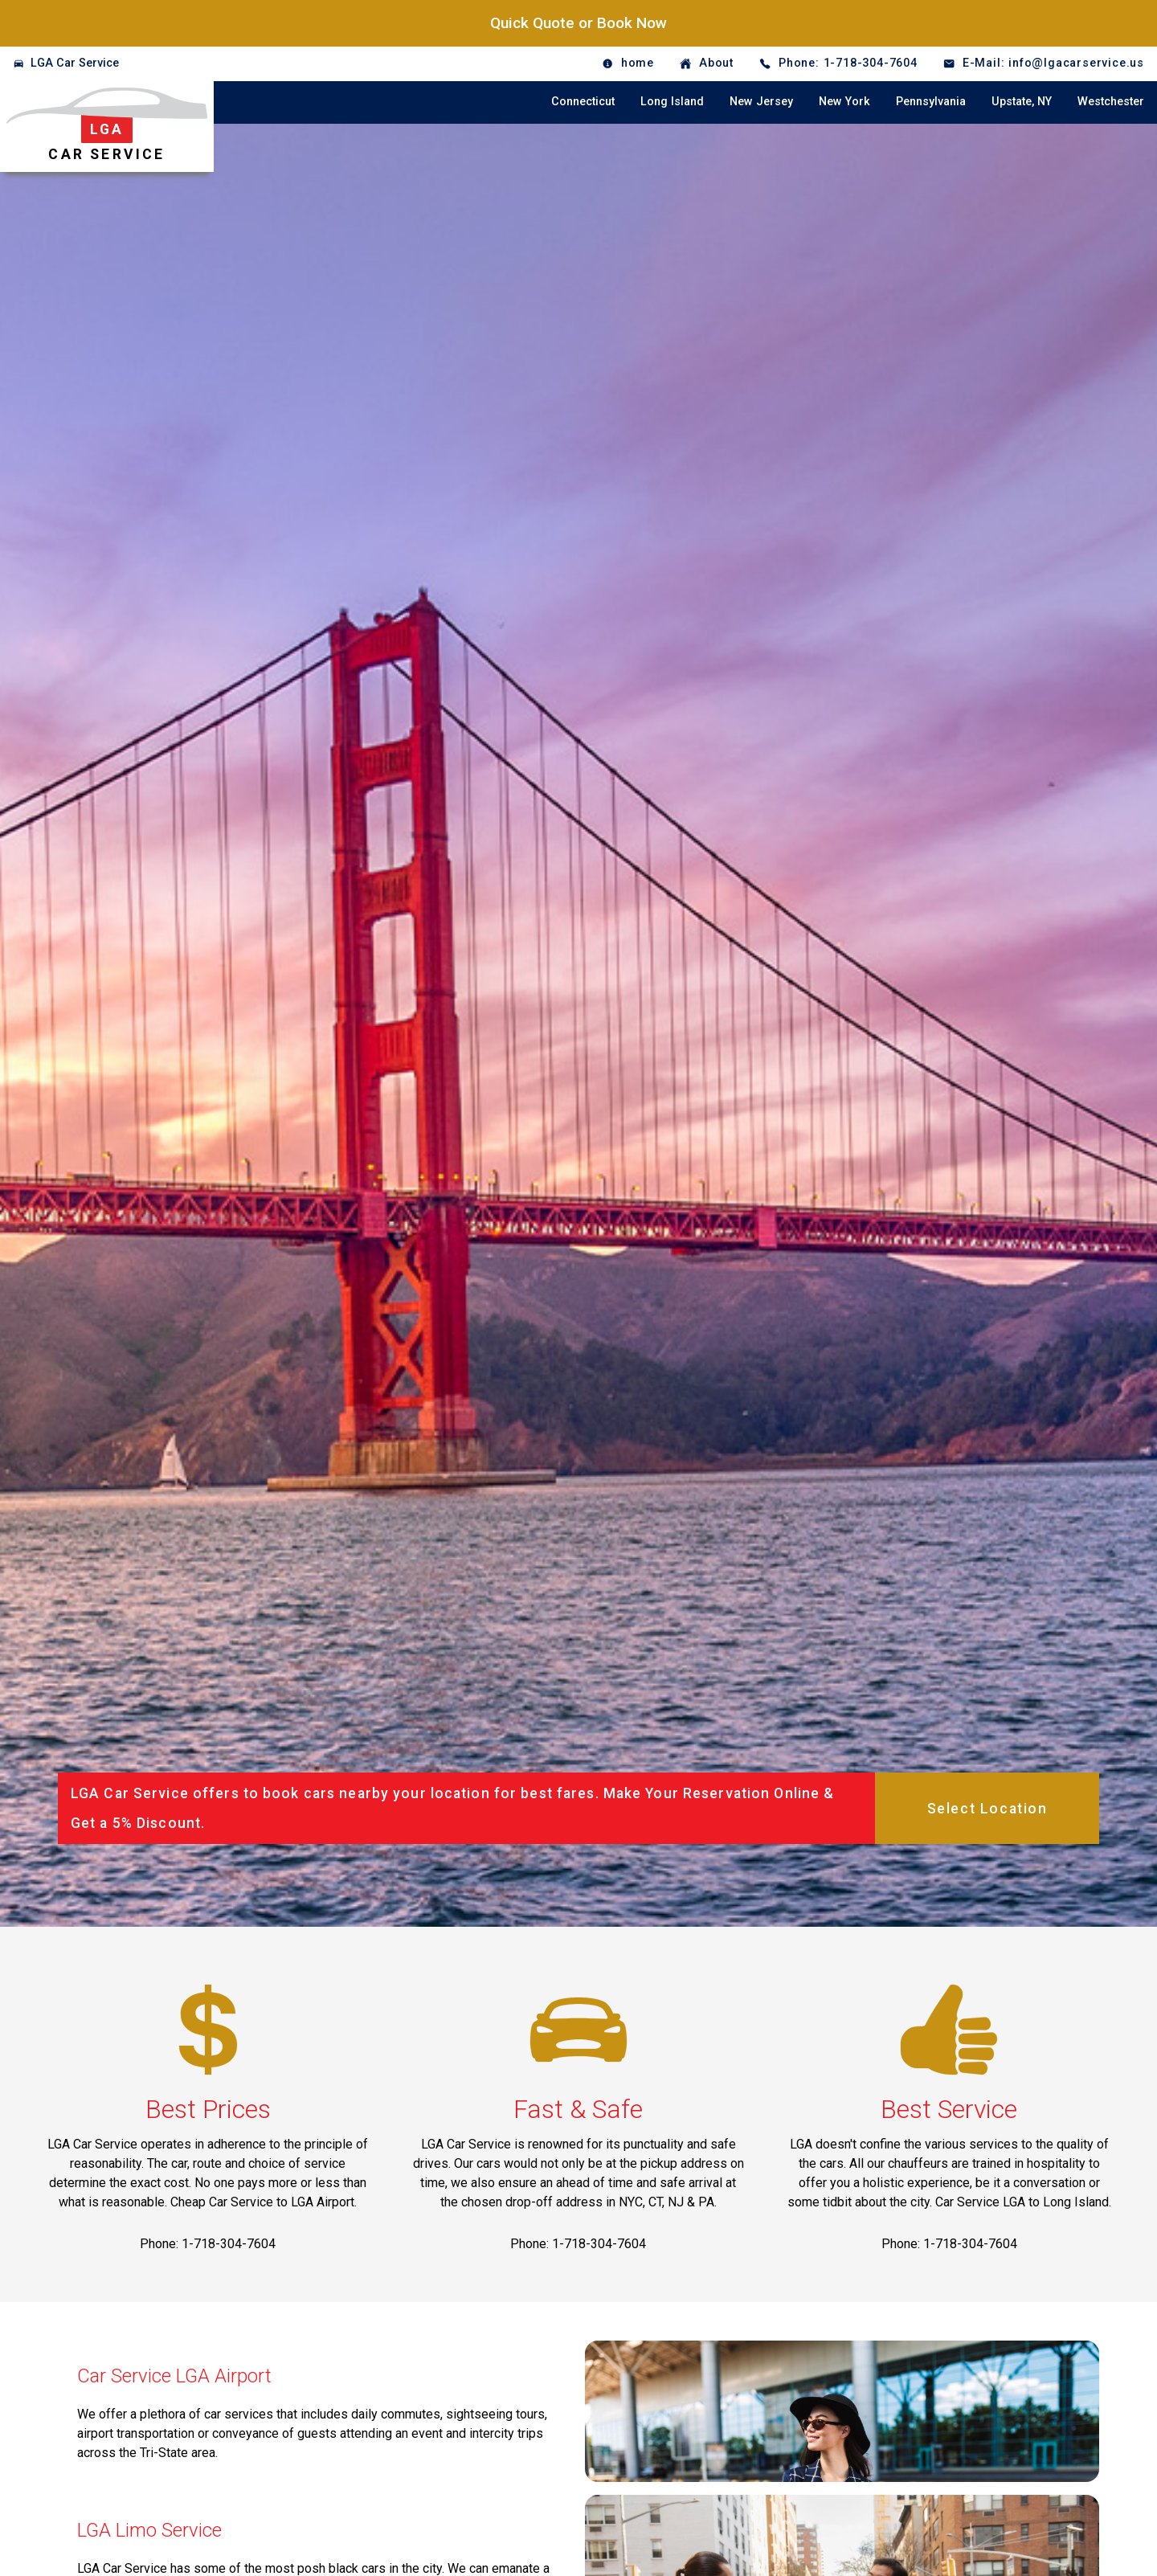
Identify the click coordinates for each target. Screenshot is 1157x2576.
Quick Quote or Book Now (578, 23)
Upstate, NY (1021, 101)
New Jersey (761, 101)
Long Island (672, 101)
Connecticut (583, 101)
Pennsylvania (931, 101)
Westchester (1110, 101)
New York (844, 101)
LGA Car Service (75, 63)
